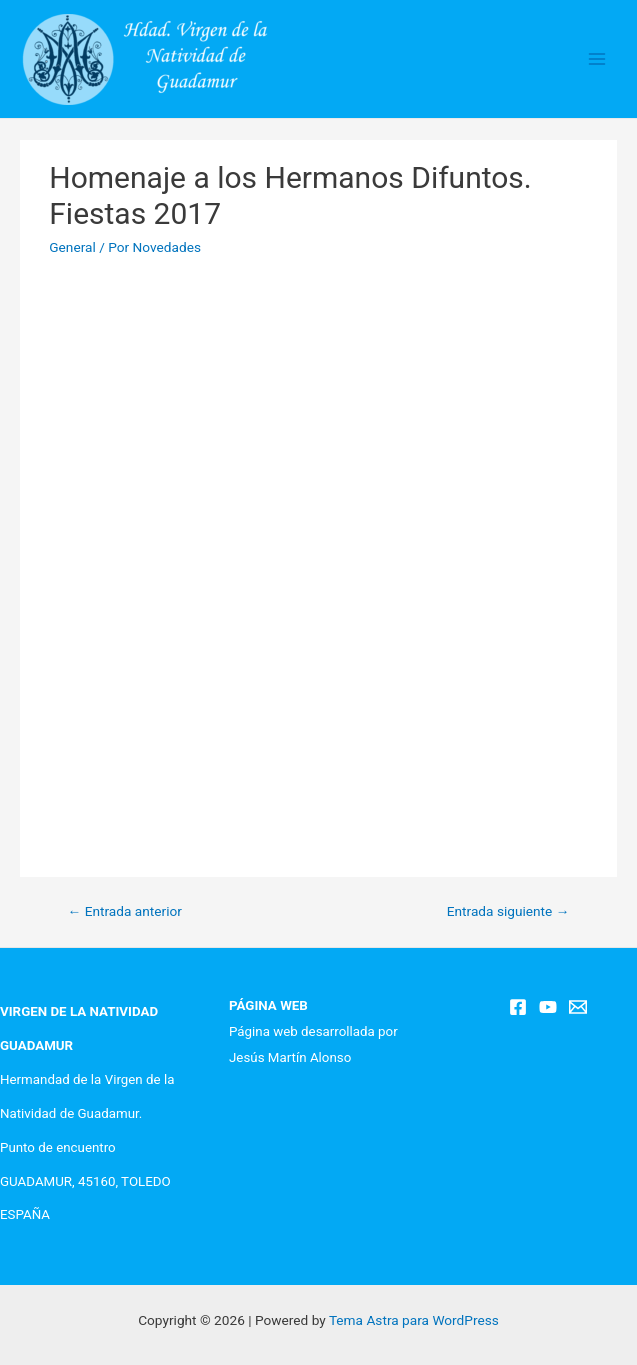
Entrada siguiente (508, 911)
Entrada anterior (125, 911)
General (72, 247)
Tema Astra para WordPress (414, 1320)
